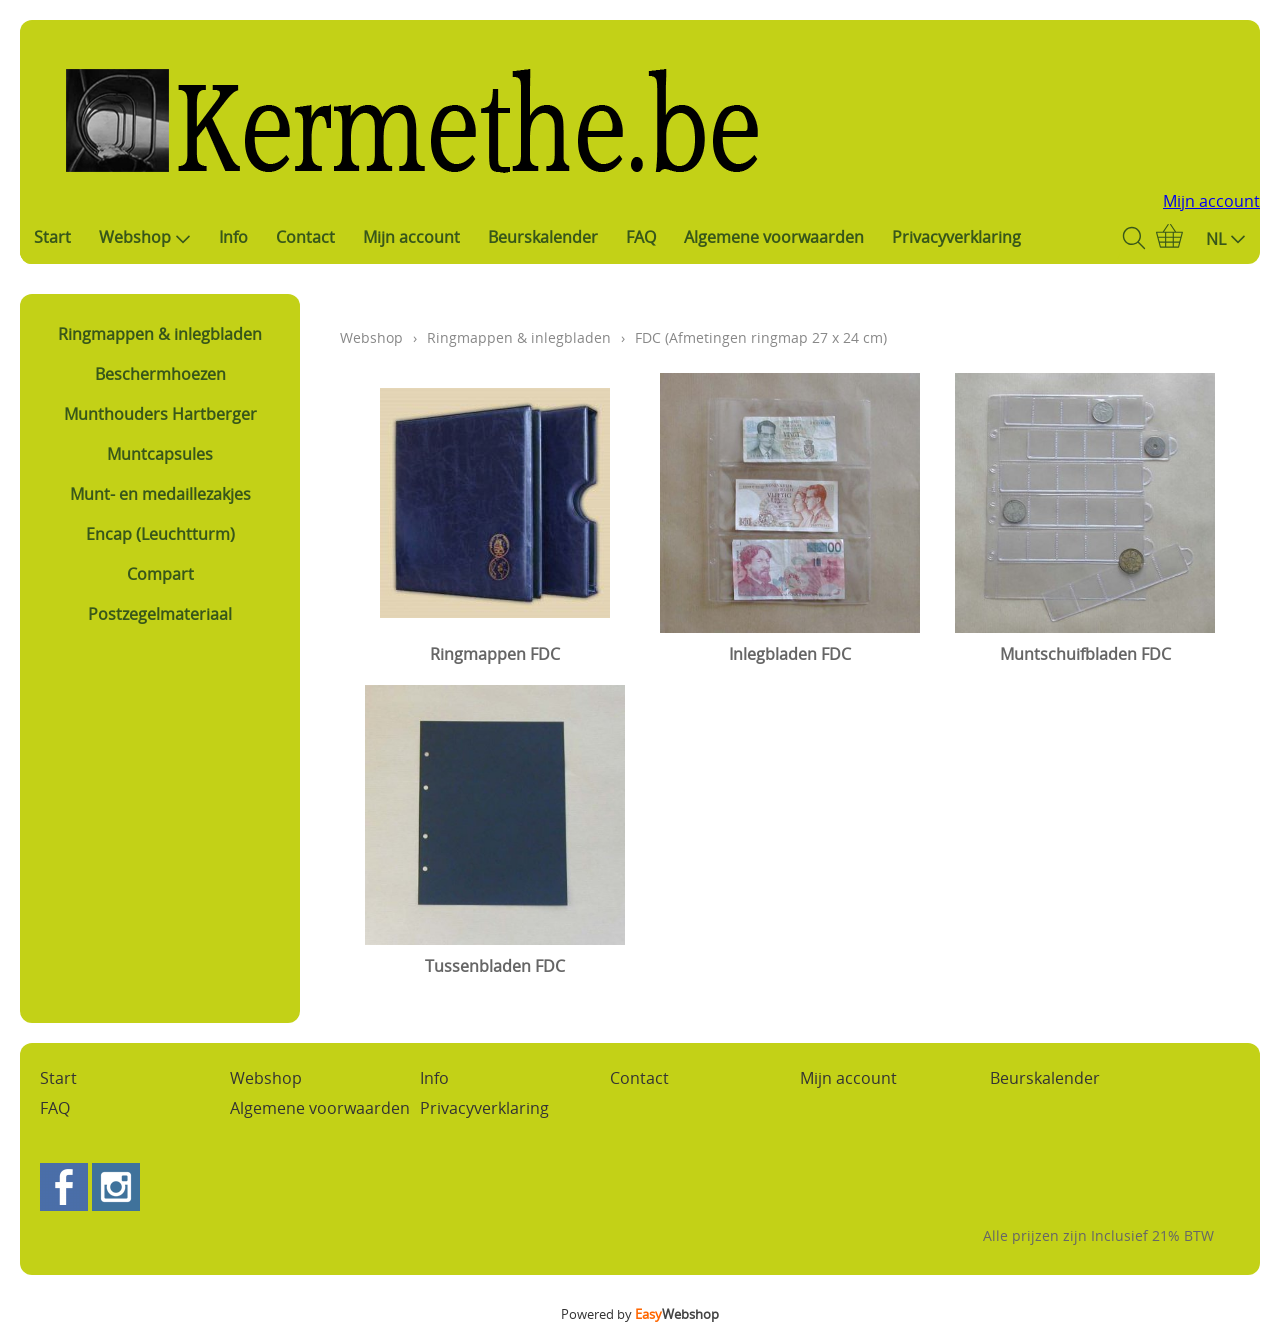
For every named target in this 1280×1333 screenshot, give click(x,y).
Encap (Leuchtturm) (160, 534)
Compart (160, 574)
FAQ (641, 237)
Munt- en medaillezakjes (160, 494)
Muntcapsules (160, 454)
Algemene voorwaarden (774, 237)
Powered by (640, 1314)
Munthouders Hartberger (160, 414)
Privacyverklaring (956, 237)
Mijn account (1211, 201)
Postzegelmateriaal (160, 614)
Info (233, 237)
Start (52, 237)
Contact (305, 237)
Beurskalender (543, 237)
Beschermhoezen (160, 374)
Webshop (145, 237)
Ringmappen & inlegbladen (160, 334)
